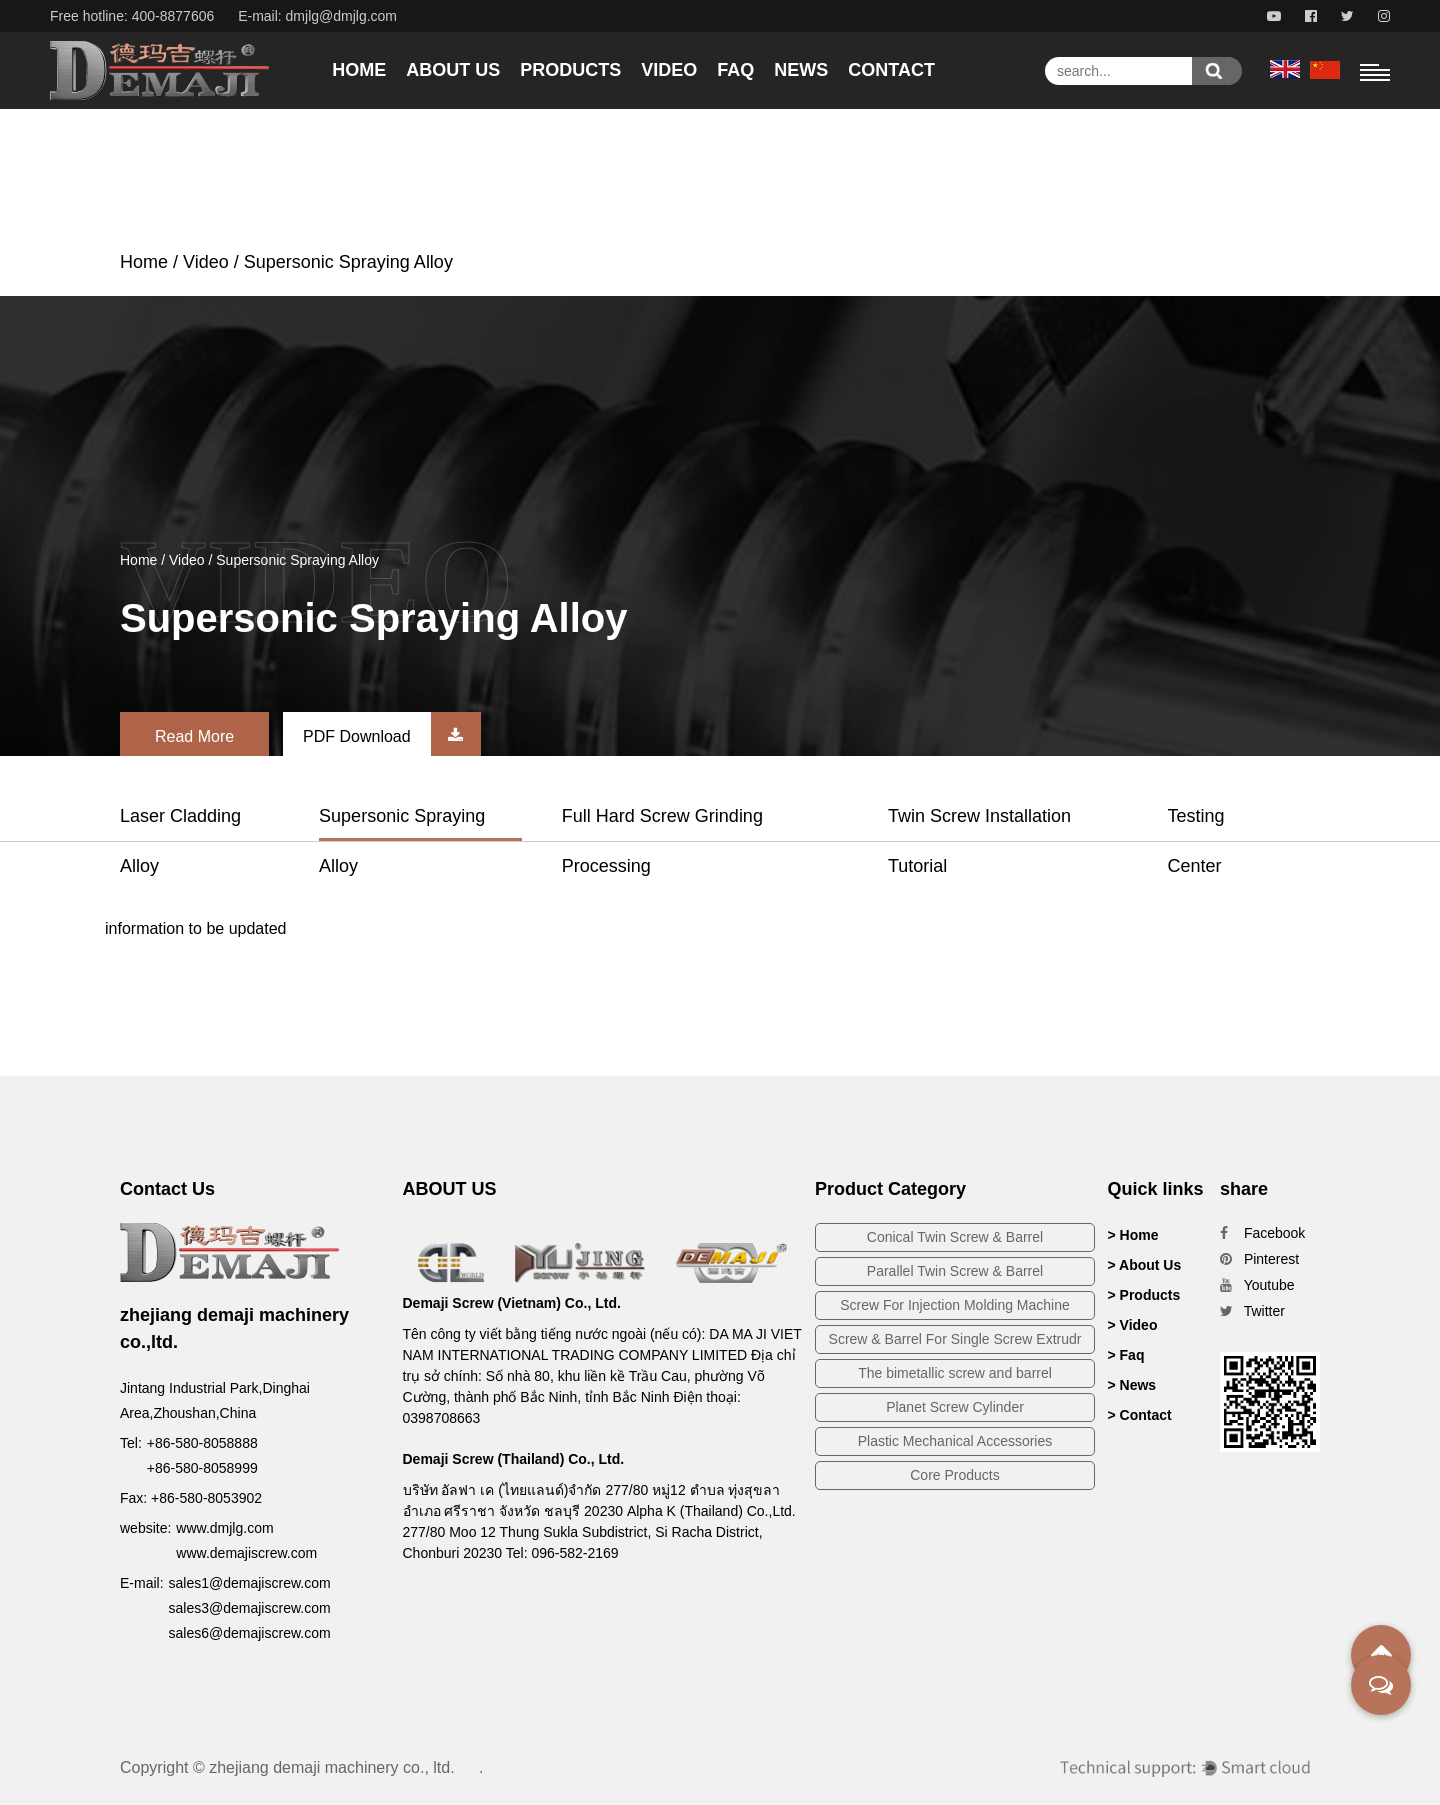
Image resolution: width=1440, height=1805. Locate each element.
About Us (453, 70)
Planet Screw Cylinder (955, 1407)
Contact (891, 70)
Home (359, 70)
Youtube (1257, 1285)
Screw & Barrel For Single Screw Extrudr (955, 1339)
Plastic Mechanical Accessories (955, 1441)
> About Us (1145, 1265)
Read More (194, 736)
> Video (1133, 1325)
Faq (735, 70)
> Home (1133, 1235)
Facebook (1262, 1233)
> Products (1144, 1295)
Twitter (1252, 1311)
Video (669, 70)
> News (1132, 1385)
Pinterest (1259, 1259)
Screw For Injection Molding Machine (955, 1305)
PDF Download (392, 737)
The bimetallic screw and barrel (955, 1373)
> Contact (1140, 1415)
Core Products (954, 1475)
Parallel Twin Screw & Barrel (955, 1271)
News (801, 70)
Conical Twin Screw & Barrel (955, 1237)
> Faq (1126, 1355)
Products (570, 70)
